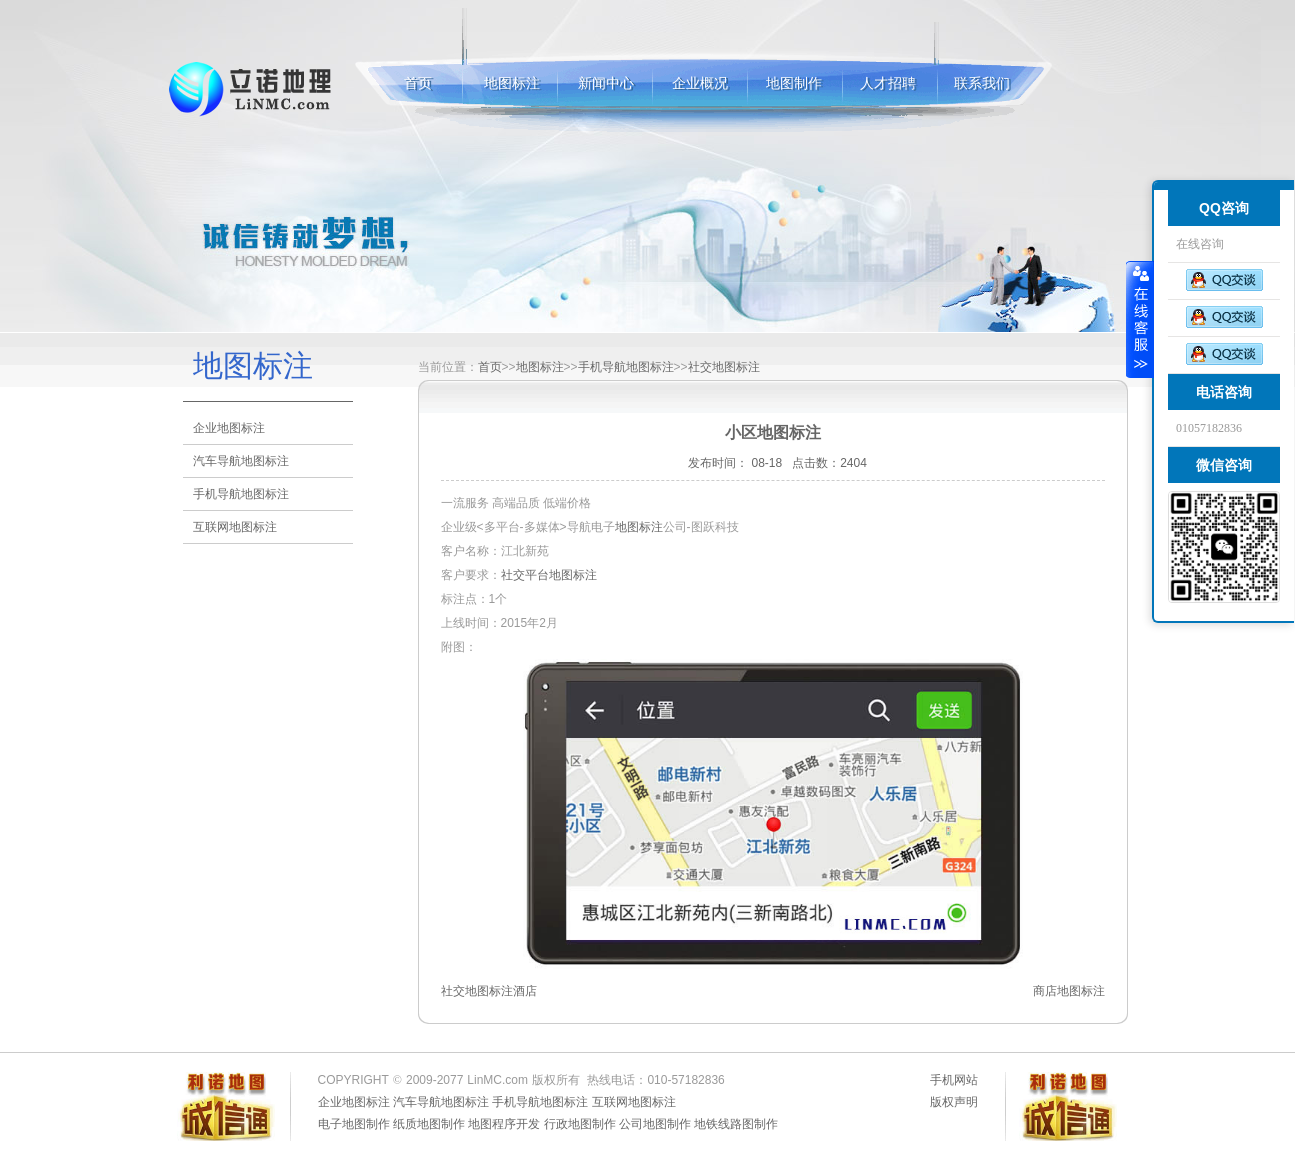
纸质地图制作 (429, 1124)
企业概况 (700, 83)
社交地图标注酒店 (489, 991)
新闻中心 (606, 83)
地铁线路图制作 (736, 1124)
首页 (418, 83)
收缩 (1140, 319)
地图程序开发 (504, 1124)
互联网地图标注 (235, 527)
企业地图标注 (229, 428)
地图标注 (251, 89)
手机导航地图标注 (241, 494)
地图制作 (794, 83)
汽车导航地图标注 (241, 461)
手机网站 (954, 1080)
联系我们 (982, 83)
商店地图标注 (1069, 991)
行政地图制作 (580, 1124)
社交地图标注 (724, 367)
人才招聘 (888, 83)
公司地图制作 (655, 1124)
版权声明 (954, 1102)
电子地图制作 (354, 1124)
